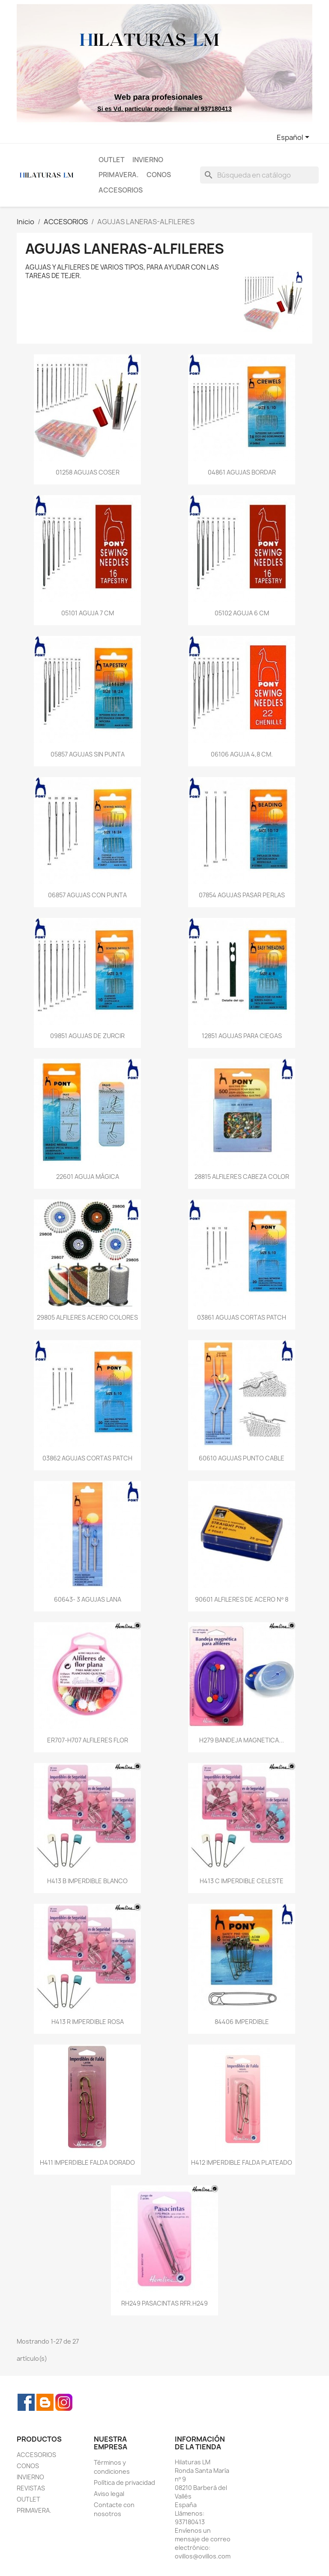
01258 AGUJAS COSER (88, 472)
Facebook (26, 2402)
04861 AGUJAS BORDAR (242, 472)
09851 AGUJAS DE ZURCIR (87, 1036)
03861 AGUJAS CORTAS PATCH (241, 1317)
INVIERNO (147, 159)
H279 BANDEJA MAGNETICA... (241, 1740)
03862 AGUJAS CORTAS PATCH (87, 1458)
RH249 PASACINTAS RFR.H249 (164, 2303)
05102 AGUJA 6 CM (242, 613)
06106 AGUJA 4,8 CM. (242, 754)
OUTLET (112, 159)
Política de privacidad (124, 2482)
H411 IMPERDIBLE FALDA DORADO (87, 2162)
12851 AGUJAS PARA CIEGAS (242, 1036)
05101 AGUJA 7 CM (87, 613)
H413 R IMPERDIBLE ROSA (87, 2022)
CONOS (159, 174)
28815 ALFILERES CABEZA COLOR (241, 1176)
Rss (45, 2402)
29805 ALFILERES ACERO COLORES (87, 1317)
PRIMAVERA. (119, 174)
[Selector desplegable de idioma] (294, 138)
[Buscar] (259, 175)
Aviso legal (109, 2494)
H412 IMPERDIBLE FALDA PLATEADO (241, 2162)
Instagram (63, 2402)
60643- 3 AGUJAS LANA (87, 1599)
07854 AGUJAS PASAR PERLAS (242, 895)
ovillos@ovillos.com (202, 2556)
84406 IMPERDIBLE (242, 2022)
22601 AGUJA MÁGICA (87, 1176)
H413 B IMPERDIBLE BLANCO (87, 1881)
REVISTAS (31, 2488)
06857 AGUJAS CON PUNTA (87, 895)
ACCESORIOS (121, 190)
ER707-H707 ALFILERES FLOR (87, 1740)
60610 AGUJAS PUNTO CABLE (241, 1458)
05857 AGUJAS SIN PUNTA (88, 754)
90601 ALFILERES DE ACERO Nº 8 (241, 1599)
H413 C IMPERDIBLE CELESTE (242, 1881)
